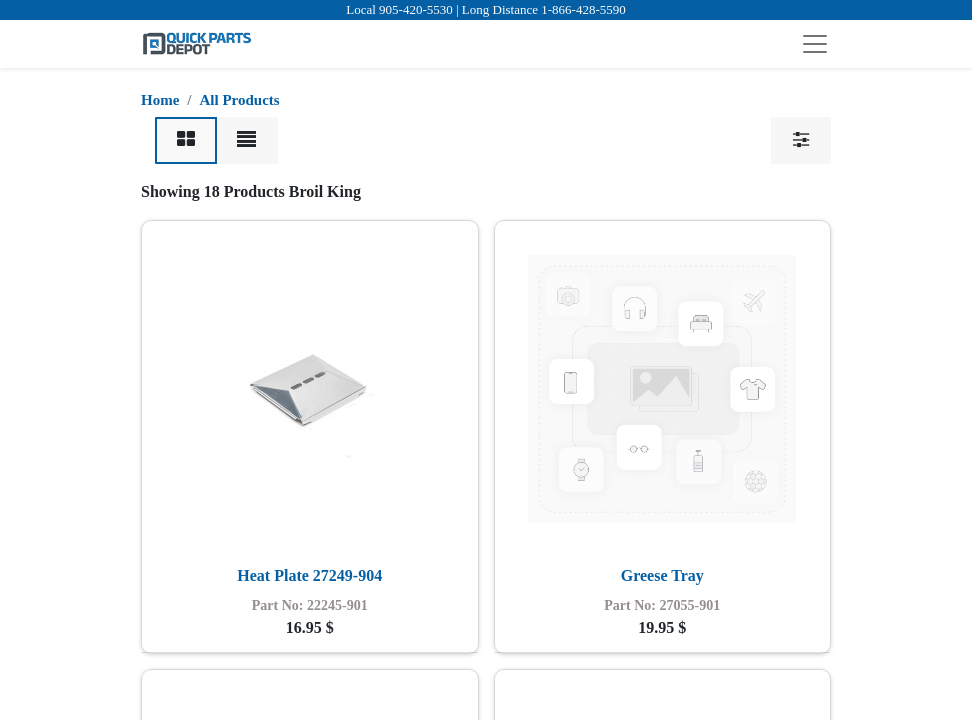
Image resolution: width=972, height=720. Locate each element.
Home (160, 100)
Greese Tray (662, 575)
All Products (240, 100)
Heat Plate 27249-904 (309, 575)
